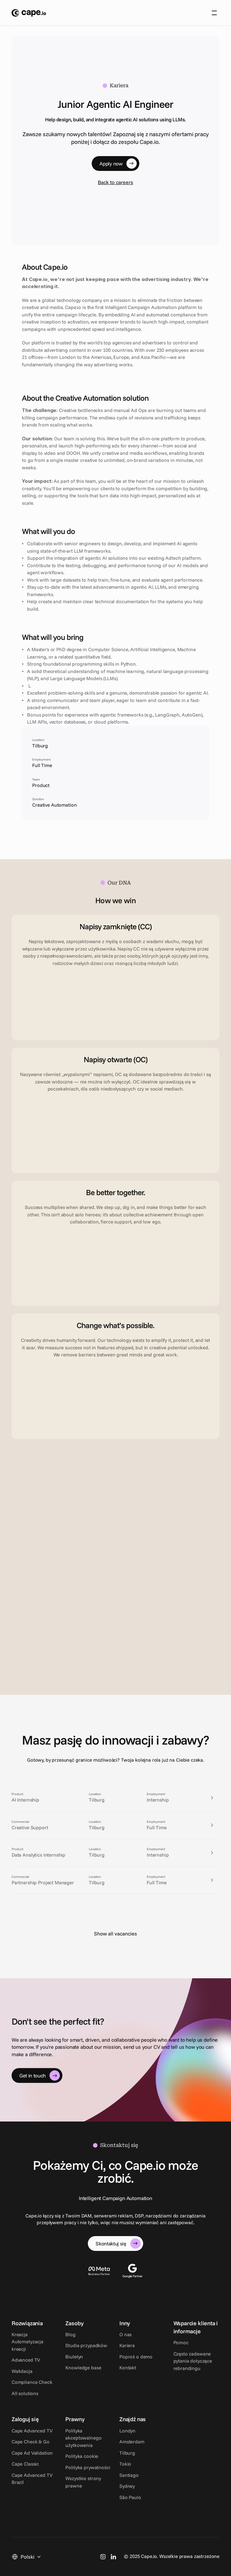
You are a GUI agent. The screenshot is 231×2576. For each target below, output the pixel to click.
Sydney (127, 2486)
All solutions (25, 2393)
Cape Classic (25, 2464)
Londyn (127, 2431)
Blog (70, 2334)
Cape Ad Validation (32, 2453)
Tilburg (127, 2453)
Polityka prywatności (87, 2467)
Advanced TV (26, 2360)
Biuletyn (74, 2357)
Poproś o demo (135, 2357)
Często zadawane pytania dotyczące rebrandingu (193, 2361)
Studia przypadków (86, 2345)
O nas (125, 2334)
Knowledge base (83, 2368)
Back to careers (115, 182)
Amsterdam (131, 2442)
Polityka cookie (81, 2456)
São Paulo (130, 2497)
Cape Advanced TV (32, 2431)
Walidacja (22, 2371)
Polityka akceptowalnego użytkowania (84, 2438)
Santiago (129, 2475)
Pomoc (181, 2342)
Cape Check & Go (31, 2442)
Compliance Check (32, 2382)
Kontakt (127, 2368)
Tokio (125, 2464)
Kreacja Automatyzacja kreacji (28, 2341)
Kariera (127, 2345)
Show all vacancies (115, 1933)
